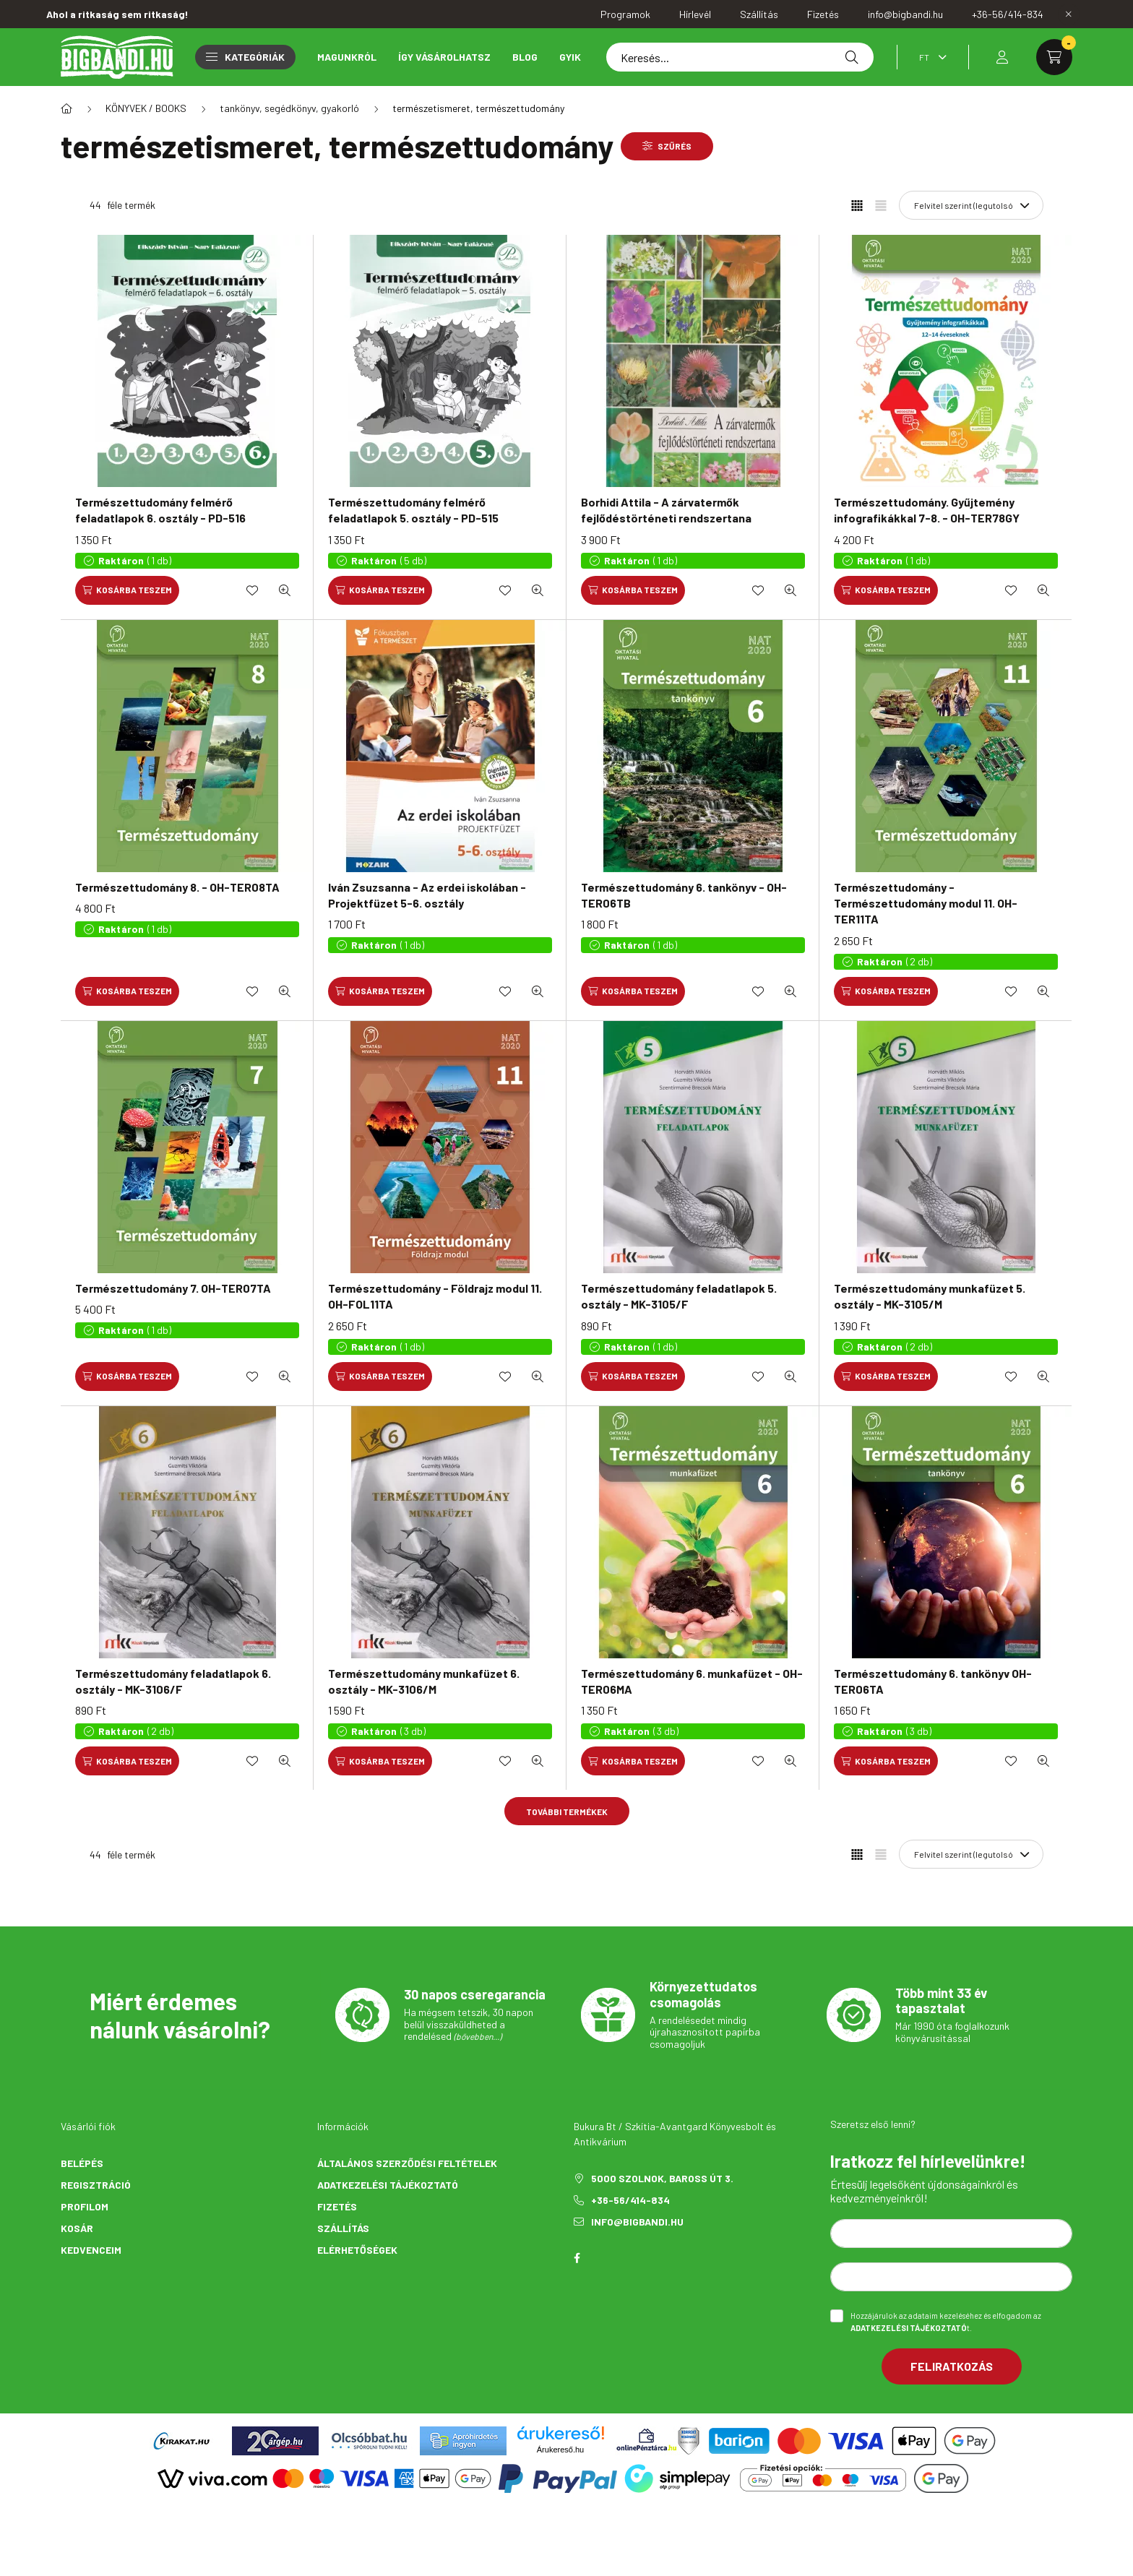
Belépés (82, 2163)
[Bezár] (1069, 14)
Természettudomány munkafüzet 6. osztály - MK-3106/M (424, 1681)
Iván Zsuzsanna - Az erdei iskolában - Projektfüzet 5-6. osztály (427, 895)
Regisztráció (96, 2185)
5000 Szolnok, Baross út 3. (662, 2178)
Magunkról (346, 57)
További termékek (567, 1811)
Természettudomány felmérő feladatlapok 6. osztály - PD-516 (160, 510)
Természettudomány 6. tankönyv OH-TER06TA (933, 1681)
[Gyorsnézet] (284, 590)
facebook (576, 2258)
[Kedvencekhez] (252, 590)
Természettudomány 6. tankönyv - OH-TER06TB (684, 895)
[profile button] (1002, 57)
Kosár (77, 2228)
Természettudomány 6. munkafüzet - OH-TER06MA (692, 1681)
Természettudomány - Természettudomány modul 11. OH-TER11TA (925, 903)
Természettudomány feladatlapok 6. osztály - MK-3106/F (173, 1681)
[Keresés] (852, 57)
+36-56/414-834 (630, 2200)
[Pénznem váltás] (929, 57)
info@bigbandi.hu (637, 2221)
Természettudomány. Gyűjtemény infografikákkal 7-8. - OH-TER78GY (927, 510)
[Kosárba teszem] (127, 590)
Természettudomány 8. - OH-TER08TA (177, 887)
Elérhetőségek (357, 2250)
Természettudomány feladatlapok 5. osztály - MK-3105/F (679, 1296)
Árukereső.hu (560, 2449)
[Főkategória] (66, 108)
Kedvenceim (91, 2250)
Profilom (84, 2206)
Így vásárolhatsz (444, 57)
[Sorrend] (971, 205)
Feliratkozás (951, 2366)
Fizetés (337, 2206)
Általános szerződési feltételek (407, 2163)
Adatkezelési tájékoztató (387, 2185)
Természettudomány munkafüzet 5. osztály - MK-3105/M (929, 1296)
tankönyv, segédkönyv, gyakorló (289, 108)
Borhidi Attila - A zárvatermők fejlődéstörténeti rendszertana (666, 510)
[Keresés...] (740, 57)
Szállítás (343, 2228)
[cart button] (1054, 57)
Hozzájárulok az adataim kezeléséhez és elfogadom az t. (945, 2321)
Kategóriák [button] (245, 57)
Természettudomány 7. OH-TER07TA (173, 1288)
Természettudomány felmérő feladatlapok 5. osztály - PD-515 (413, 510)
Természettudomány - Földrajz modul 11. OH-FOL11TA (435, 1296)
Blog (525, 57)
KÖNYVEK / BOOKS (145, 108)
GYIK (570, 57)
